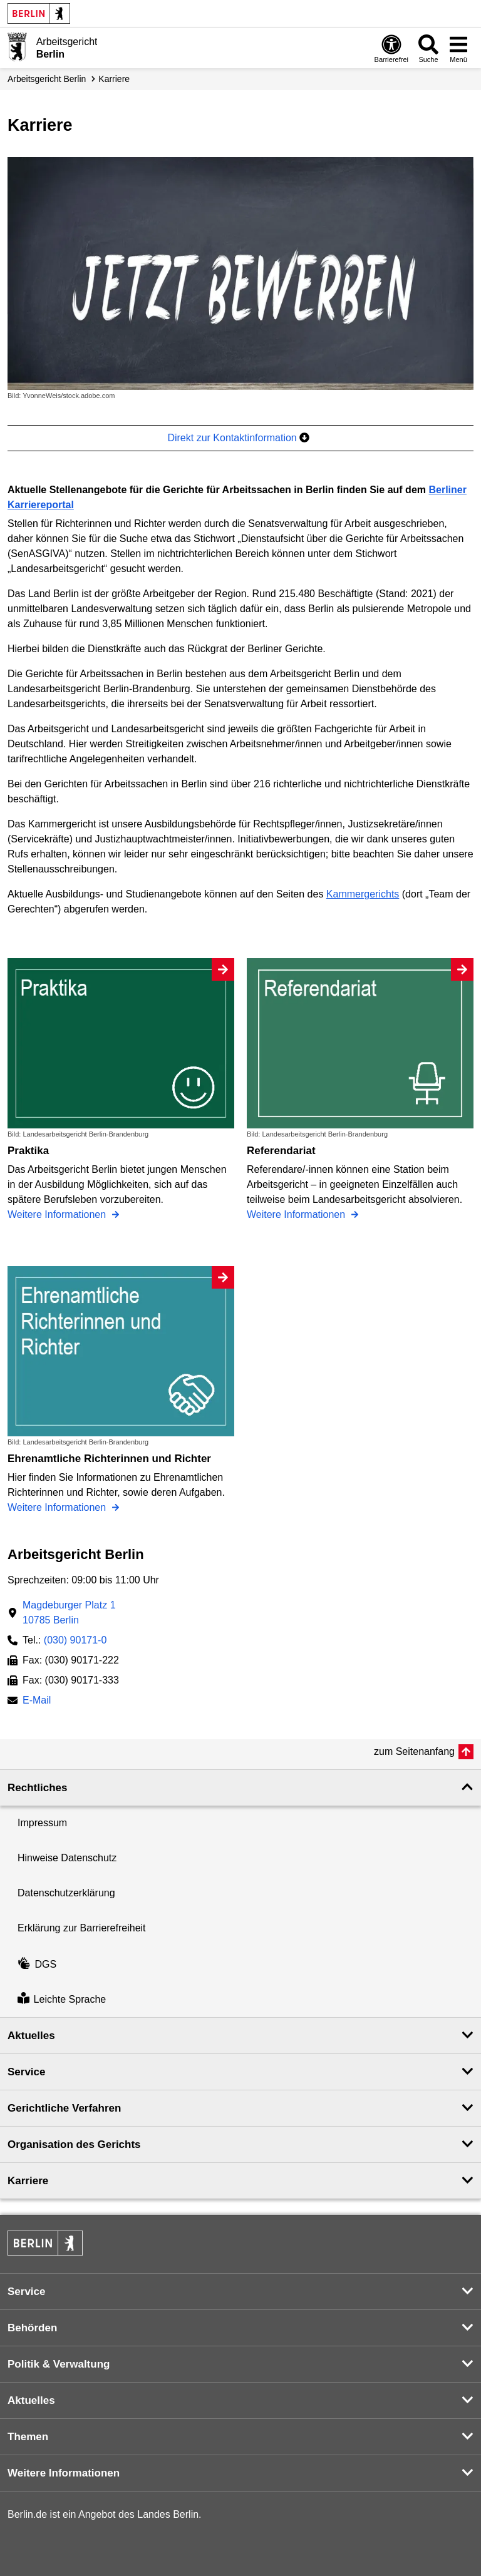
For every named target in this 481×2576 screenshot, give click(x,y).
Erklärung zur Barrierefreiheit (82, 1928)
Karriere (114, 79)
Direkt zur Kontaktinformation (238, 437)
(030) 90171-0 (75, 1640)
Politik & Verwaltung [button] (59, 2364)
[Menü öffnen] (458, 48)
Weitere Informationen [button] (64, 2473)
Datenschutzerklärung (66, 1893)
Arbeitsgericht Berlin (47, 79)
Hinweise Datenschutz (67, 1858)
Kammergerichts (362, 894)
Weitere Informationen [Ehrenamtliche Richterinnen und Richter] (58, 1507)
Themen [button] (28, 2437)
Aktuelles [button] (31, 2036)
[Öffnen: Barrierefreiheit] (391, 48)
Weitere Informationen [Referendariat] (297, 1214)
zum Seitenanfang (414, 1751)
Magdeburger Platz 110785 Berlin (69, 1612)
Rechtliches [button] (37, 1788)
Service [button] (27, 2072)
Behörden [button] (32, 2328)
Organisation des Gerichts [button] (74, 2144)
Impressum (42, 1822)
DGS (37, 1964)
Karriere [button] (28, 2181)
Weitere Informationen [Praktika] (58, 1214)
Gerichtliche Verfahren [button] (64, 2108)
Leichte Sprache (62, 1999)
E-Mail (37, 1701)
